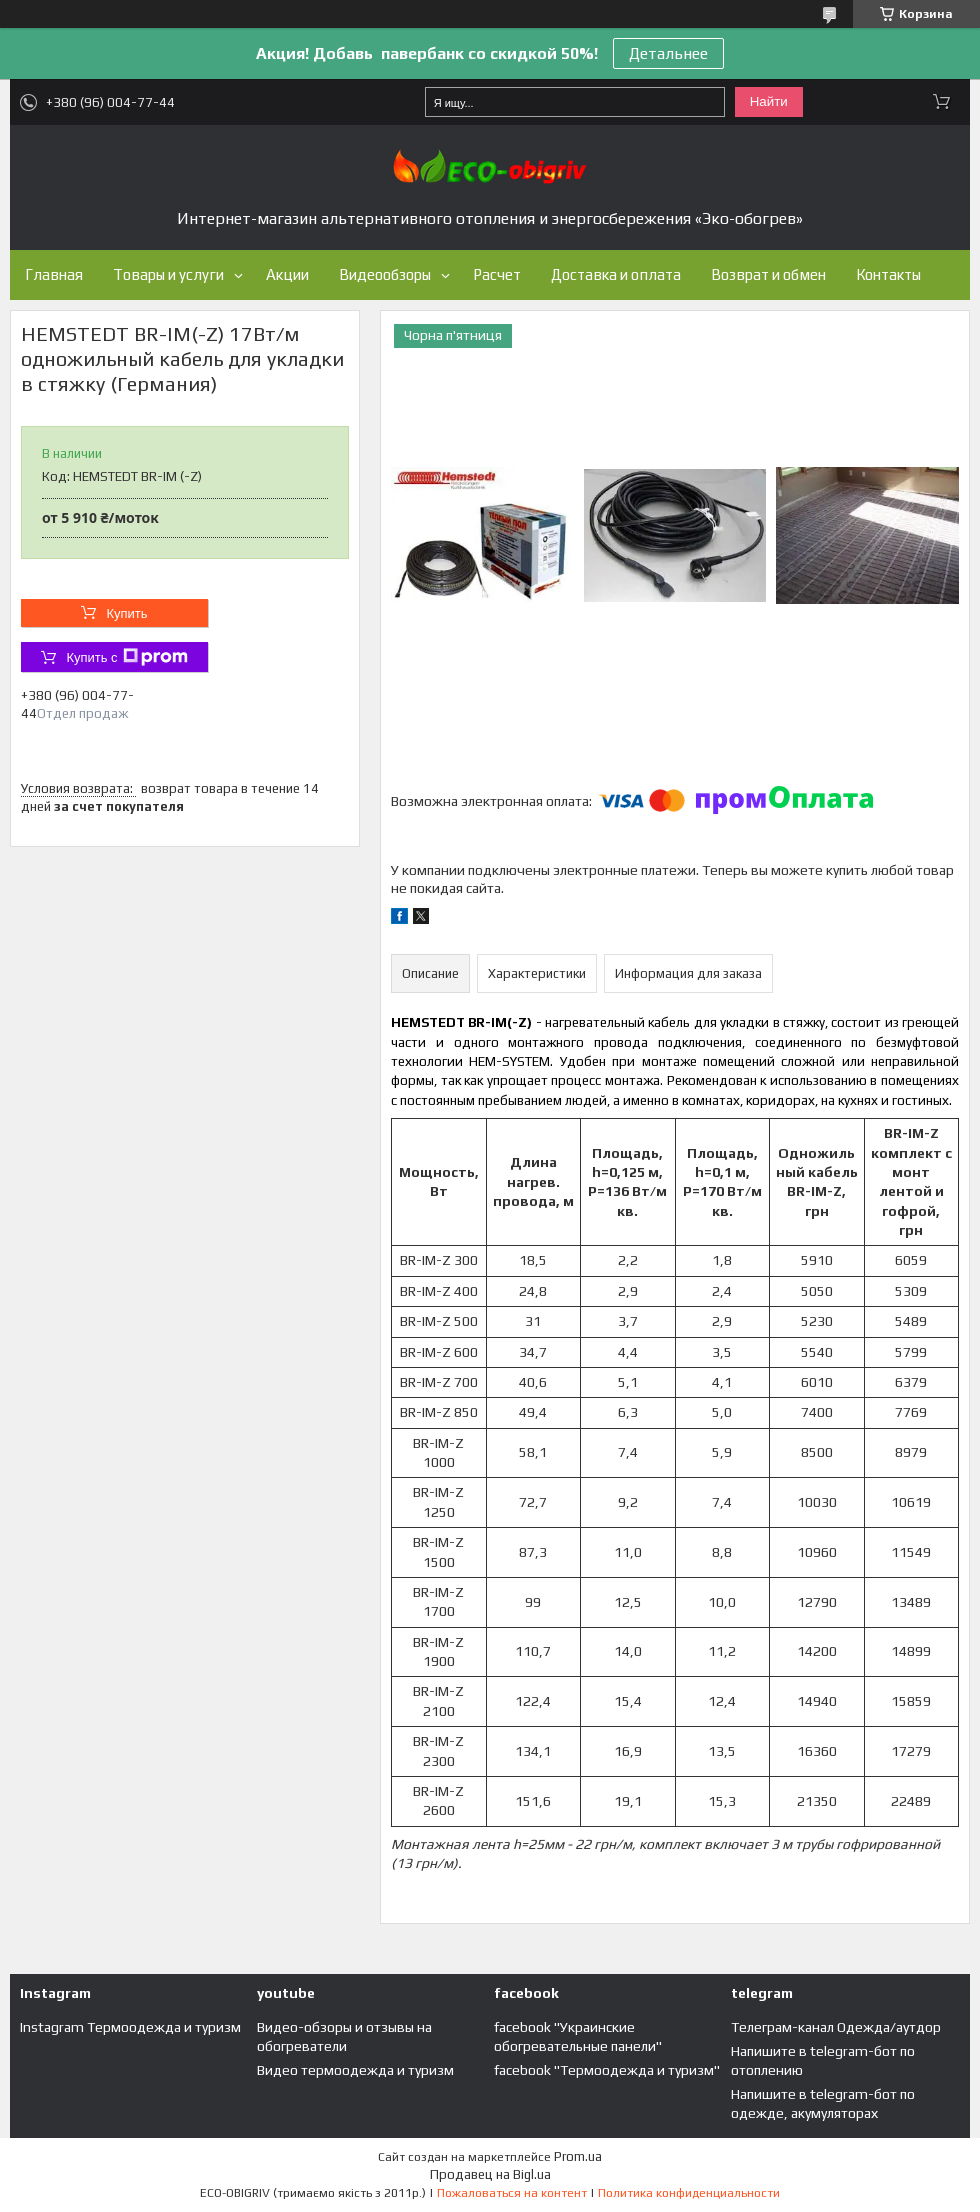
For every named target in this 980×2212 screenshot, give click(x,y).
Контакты (888, 274)
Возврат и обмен (768, 274)
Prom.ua (578, 2156)
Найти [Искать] (769, 101)
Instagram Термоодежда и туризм (130, 2027)
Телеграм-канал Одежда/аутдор (836, 2027)
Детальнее (668, 53)
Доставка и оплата (616, 274)
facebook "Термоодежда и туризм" (607, 2070)
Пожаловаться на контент (512, 2193)
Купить (126, 613)
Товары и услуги (168, 274)
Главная (54, 274)
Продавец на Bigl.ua (490, 2174)
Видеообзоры (385, 274)
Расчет (497, 274)
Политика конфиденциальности (689, 2193)
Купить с (126, 657)
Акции (287, 274)
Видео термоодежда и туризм (355, 2070)
